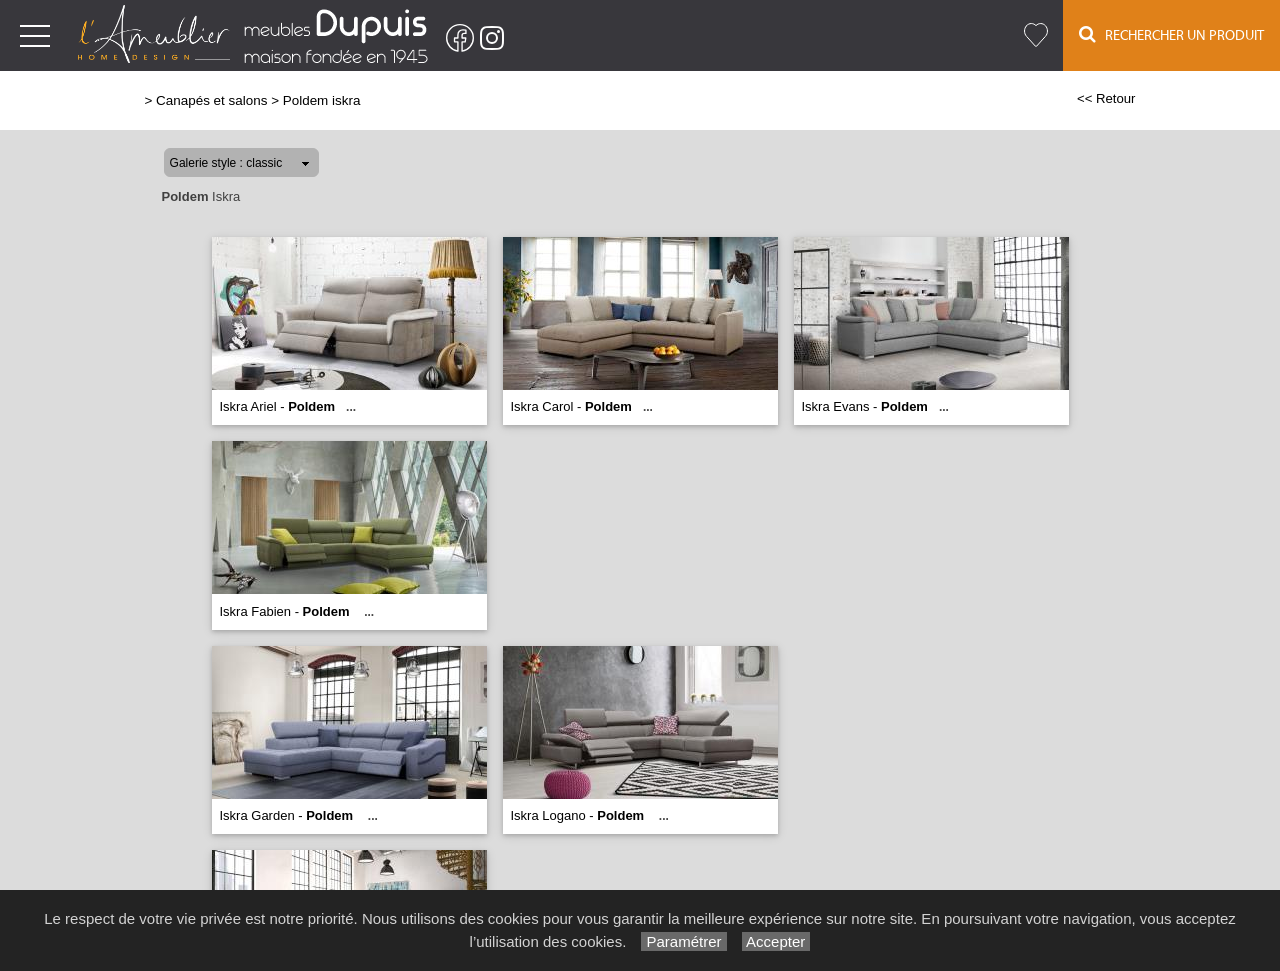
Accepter (776, 941)
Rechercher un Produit (1171, 34)
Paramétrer (683, 941)
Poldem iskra (322, 100)
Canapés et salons (211, 100)
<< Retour (1106, 98)
